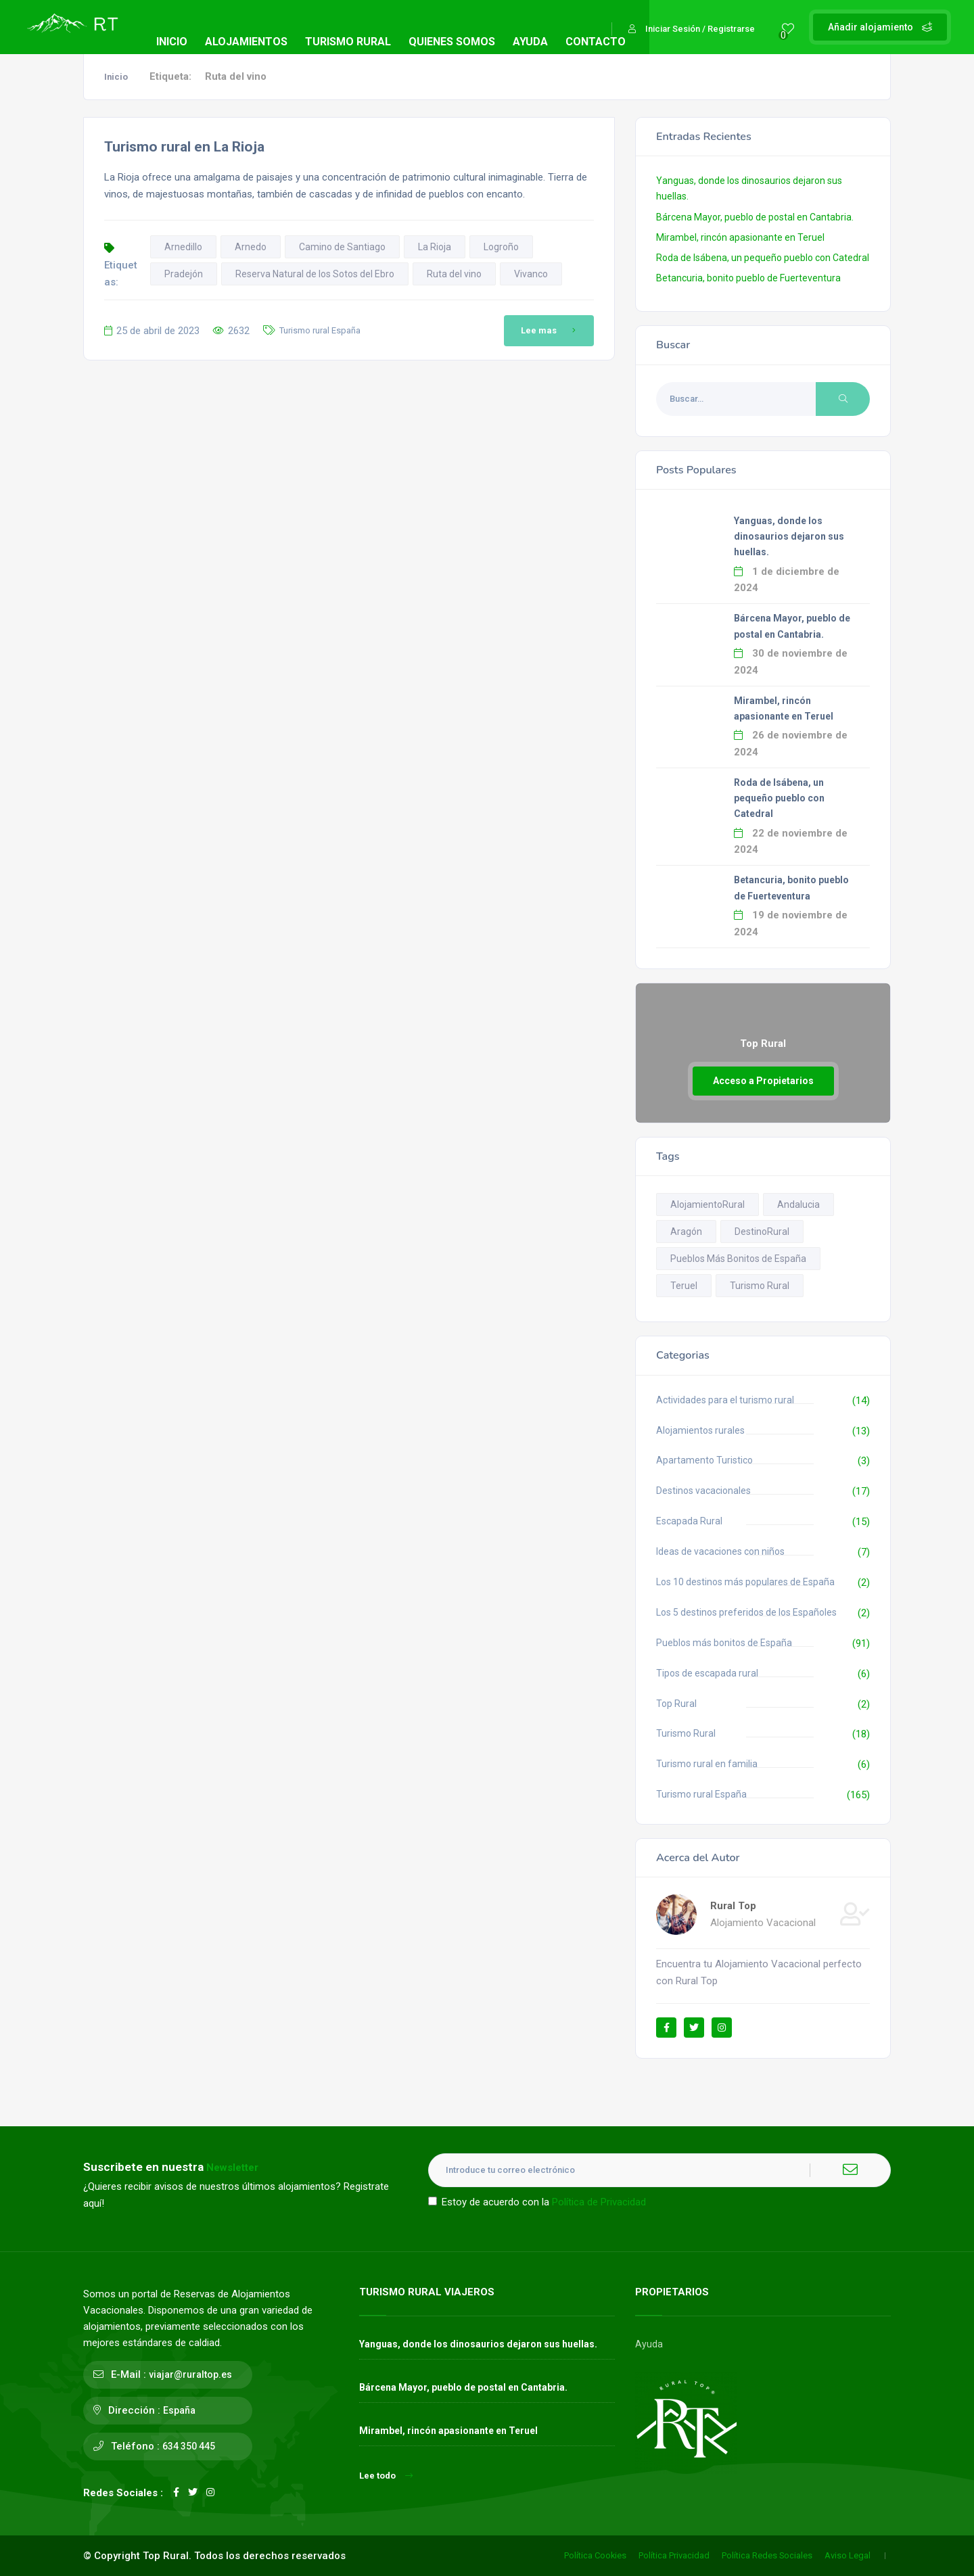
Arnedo (250, 246)
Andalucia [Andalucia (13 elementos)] (798, 1204)
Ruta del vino (454, 273)
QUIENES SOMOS (452, 41)
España (179, 2410)
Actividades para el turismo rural (725, 1400)
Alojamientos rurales (700, 1430)
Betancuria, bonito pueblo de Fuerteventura (748, 278)
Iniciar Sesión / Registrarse (691, 29)
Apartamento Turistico (704, 1460)
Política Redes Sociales (767, 2555)
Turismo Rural (686, 1733)
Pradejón (183, 273)
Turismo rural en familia (707, 1763)
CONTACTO (595, 41)
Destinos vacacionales (703, 1490)
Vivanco (531, 273)
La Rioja (434, 246)
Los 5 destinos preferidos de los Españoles (746, 1612)
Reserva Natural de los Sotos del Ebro (314, 273)
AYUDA (530, 41)
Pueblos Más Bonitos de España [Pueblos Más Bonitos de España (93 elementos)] (738, 1258)
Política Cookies (595, 2555)
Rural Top (733, 1906)
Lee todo (386, 2475)
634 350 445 (188, 2446)
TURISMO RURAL (348, 41)
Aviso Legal (848, 2555)
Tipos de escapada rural (707, 1673)
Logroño (501, 246)
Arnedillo (183, 246)
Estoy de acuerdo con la (537, 2202)
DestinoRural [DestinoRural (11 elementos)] (762, 1231)
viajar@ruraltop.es (190, 2374)
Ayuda (649, 2344)
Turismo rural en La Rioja (184, 147)
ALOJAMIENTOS (246, 41)
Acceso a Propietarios (763, 1080)
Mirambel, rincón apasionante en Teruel (740, 237)
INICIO (171, 41)
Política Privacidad (674, 2555)
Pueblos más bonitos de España (724, 1642)
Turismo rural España (320, 330)
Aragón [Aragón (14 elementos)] (686, 1231)
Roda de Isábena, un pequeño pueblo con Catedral (762, 257)
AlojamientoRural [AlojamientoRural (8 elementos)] (707, 1204)
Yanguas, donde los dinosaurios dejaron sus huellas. (789, 536)
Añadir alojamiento (880, 27)
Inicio (116, 77)
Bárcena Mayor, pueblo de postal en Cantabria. (755, 217)
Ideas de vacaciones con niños (720, 1551)
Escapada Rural (689, 1521)
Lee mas (550, 330)
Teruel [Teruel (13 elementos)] (683, 1285)
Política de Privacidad (599, 2202)
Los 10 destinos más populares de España (745, 1581)
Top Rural (676, 1703)
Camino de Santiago (342, 246)
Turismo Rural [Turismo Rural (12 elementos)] (759, 1285)
